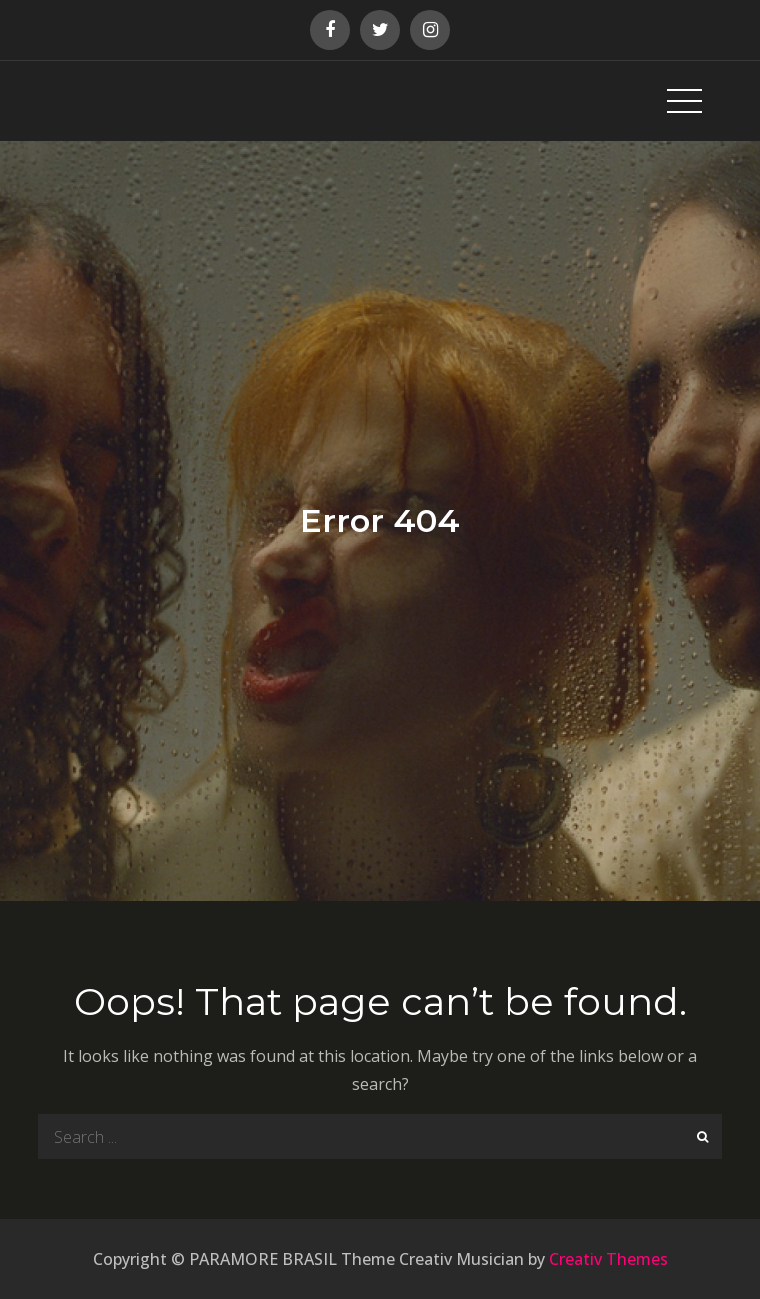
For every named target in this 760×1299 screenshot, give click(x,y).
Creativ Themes (608, 1259)
